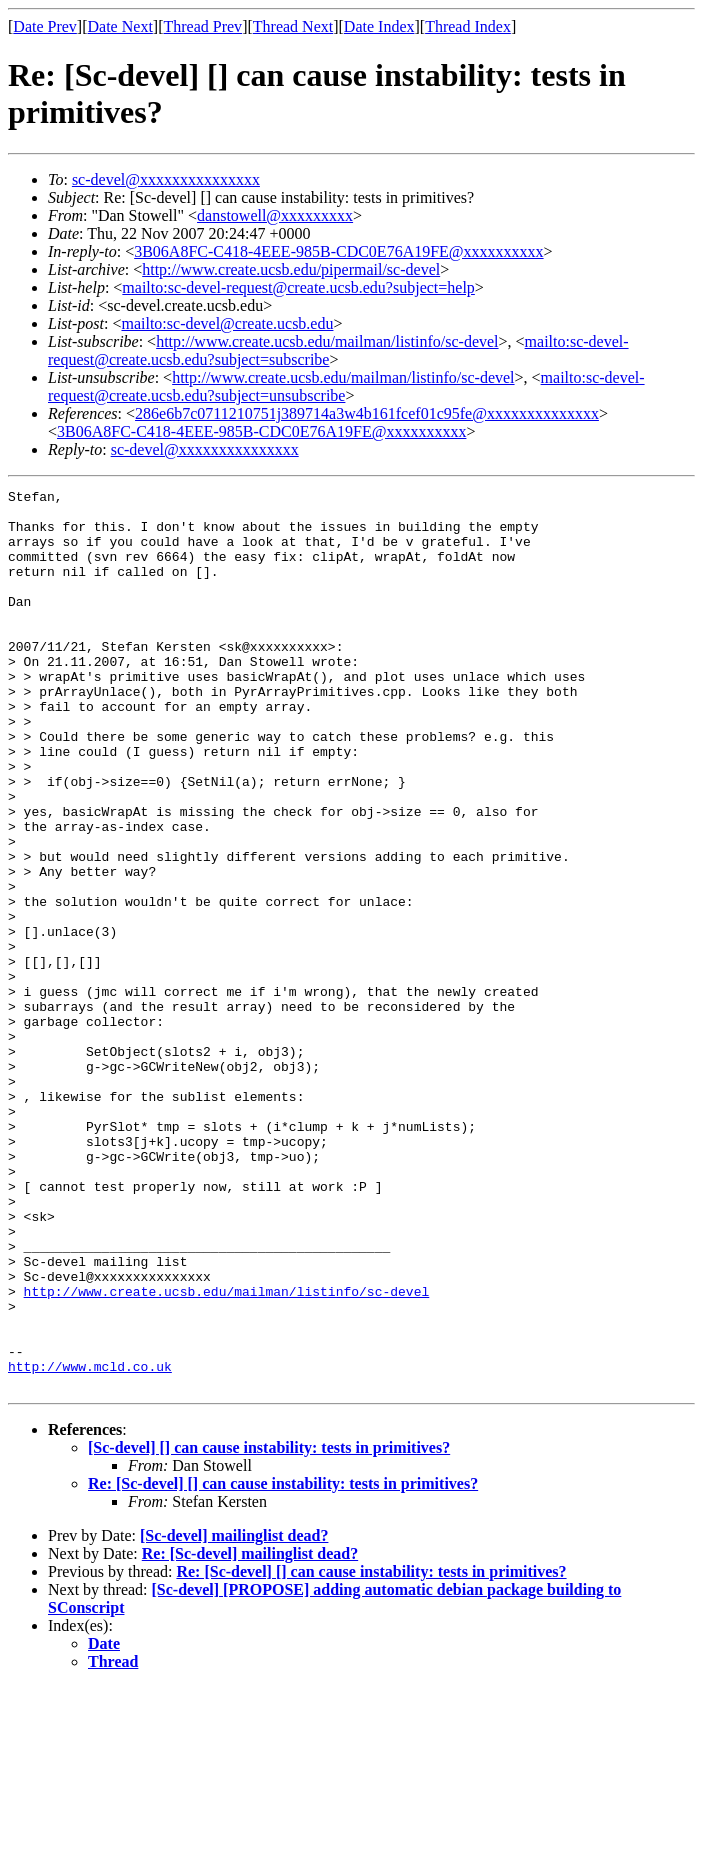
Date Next (120, 26)
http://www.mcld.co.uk (90, 1543)
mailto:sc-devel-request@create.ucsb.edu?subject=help (298, 287)
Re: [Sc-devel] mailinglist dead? (250, 1733)
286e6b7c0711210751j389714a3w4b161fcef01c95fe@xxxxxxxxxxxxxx (367, 413)
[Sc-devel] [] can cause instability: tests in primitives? (269, 1627)
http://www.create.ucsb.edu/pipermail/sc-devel (291, 269)
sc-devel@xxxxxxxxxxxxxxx (166, 179)
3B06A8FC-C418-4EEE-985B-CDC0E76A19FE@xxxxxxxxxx (338, 251)
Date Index (379, 26)
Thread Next (293, 26)
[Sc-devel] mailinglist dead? (234, 1715)
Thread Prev (202, 26)
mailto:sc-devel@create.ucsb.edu (227, 323)
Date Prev (45, 26)
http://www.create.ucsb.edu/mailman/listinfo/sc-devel (327, 341)
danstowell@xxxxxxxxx (275, 215)
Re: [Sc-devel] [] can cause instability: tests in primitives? (283, 1663)
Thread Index (468, 26)
